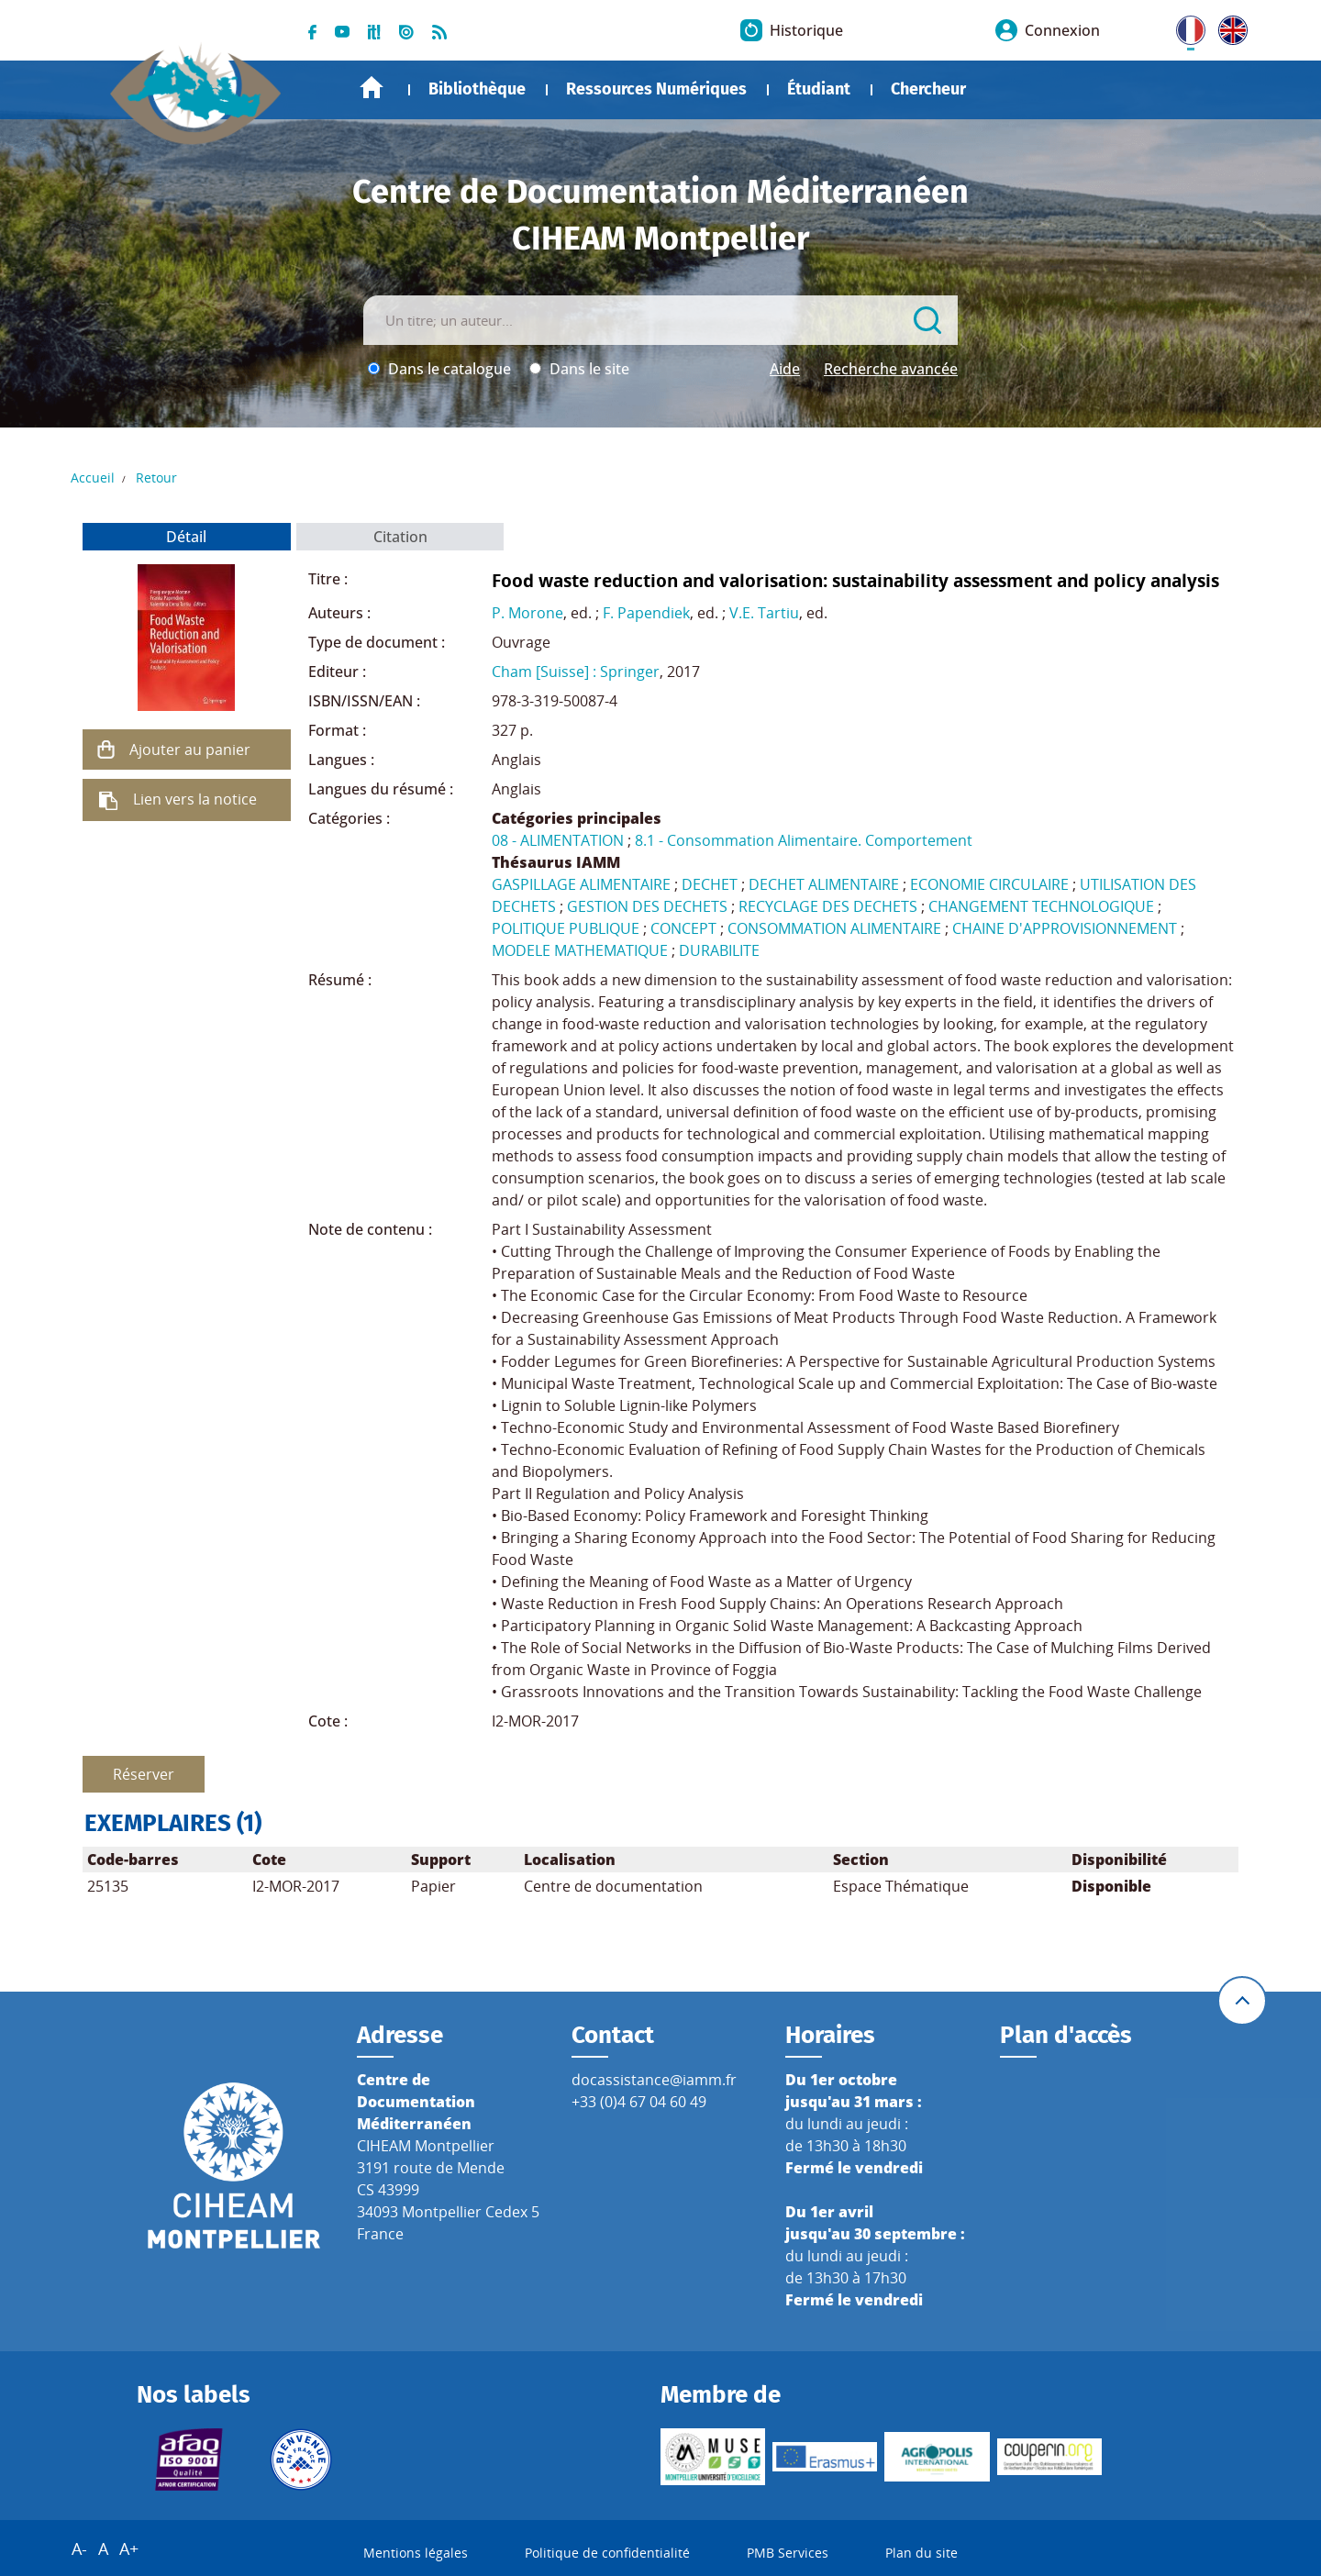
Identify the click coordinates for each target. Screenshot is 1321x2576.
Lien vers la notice (195, 799)
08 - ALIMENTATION (558, 840)
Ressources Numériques (656, 89)
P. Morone (527, 613)
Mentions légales (415, 2552)
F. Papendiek (646, 613)
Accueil (371, 87)
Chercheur (928, 89)
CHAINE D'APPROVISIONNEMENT (1064, 928)
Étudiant (818, 89)
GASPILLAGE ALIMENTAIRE (581, 884)
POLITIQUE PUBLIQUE (565, 928)
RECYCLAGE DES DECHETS (827, 906)
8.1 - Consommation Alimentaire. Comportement (803, 840)
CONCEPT (683, 928)
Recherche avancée (891, 369)
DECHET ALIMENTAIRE (824, 884)
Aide (785, 369)
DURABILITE (719, 950)
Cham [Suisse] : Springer (576, 671)
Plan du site (921, 2552)
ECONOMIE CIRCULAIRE (989, 884)
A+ (129, 2548)
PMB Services (787, 2552)
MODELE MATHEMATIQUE (580, 950)
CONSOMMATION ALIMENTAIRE (834, 928)
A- (79, 2548)
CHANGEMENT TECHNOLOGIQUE (1041, 906)
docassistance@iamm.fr (654, 2080)
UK (1228, 27)
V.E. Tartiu (764, 613)
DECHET (710, 884)
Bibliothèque (477, 89)
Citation (400, 537)
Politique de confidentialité (607, 2552)
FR (1184, 27)
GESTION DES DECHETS (647, 906)
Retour (156, 477)
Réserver (143, 1774)
